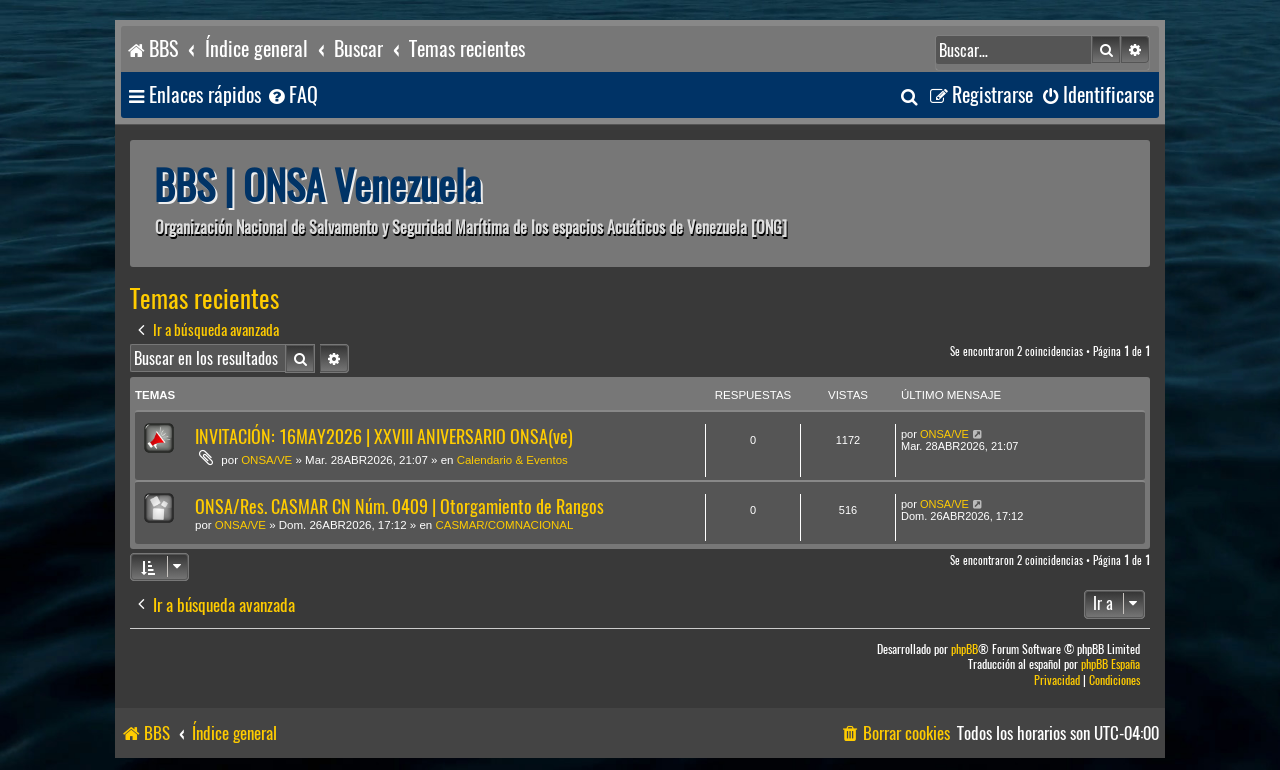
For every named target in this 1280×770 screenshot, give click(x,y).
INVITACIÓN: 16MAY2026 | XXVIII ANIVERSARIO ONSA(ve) (384, 436)
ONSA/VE (266, 460)
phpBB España (1110, 664)
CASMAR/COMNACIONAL (504, 525)
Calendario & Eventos (512, 460)
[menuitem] (292, 95)
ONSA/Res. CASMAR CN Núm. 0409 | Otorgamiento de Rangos (399, 506)
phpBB (964, 649)
